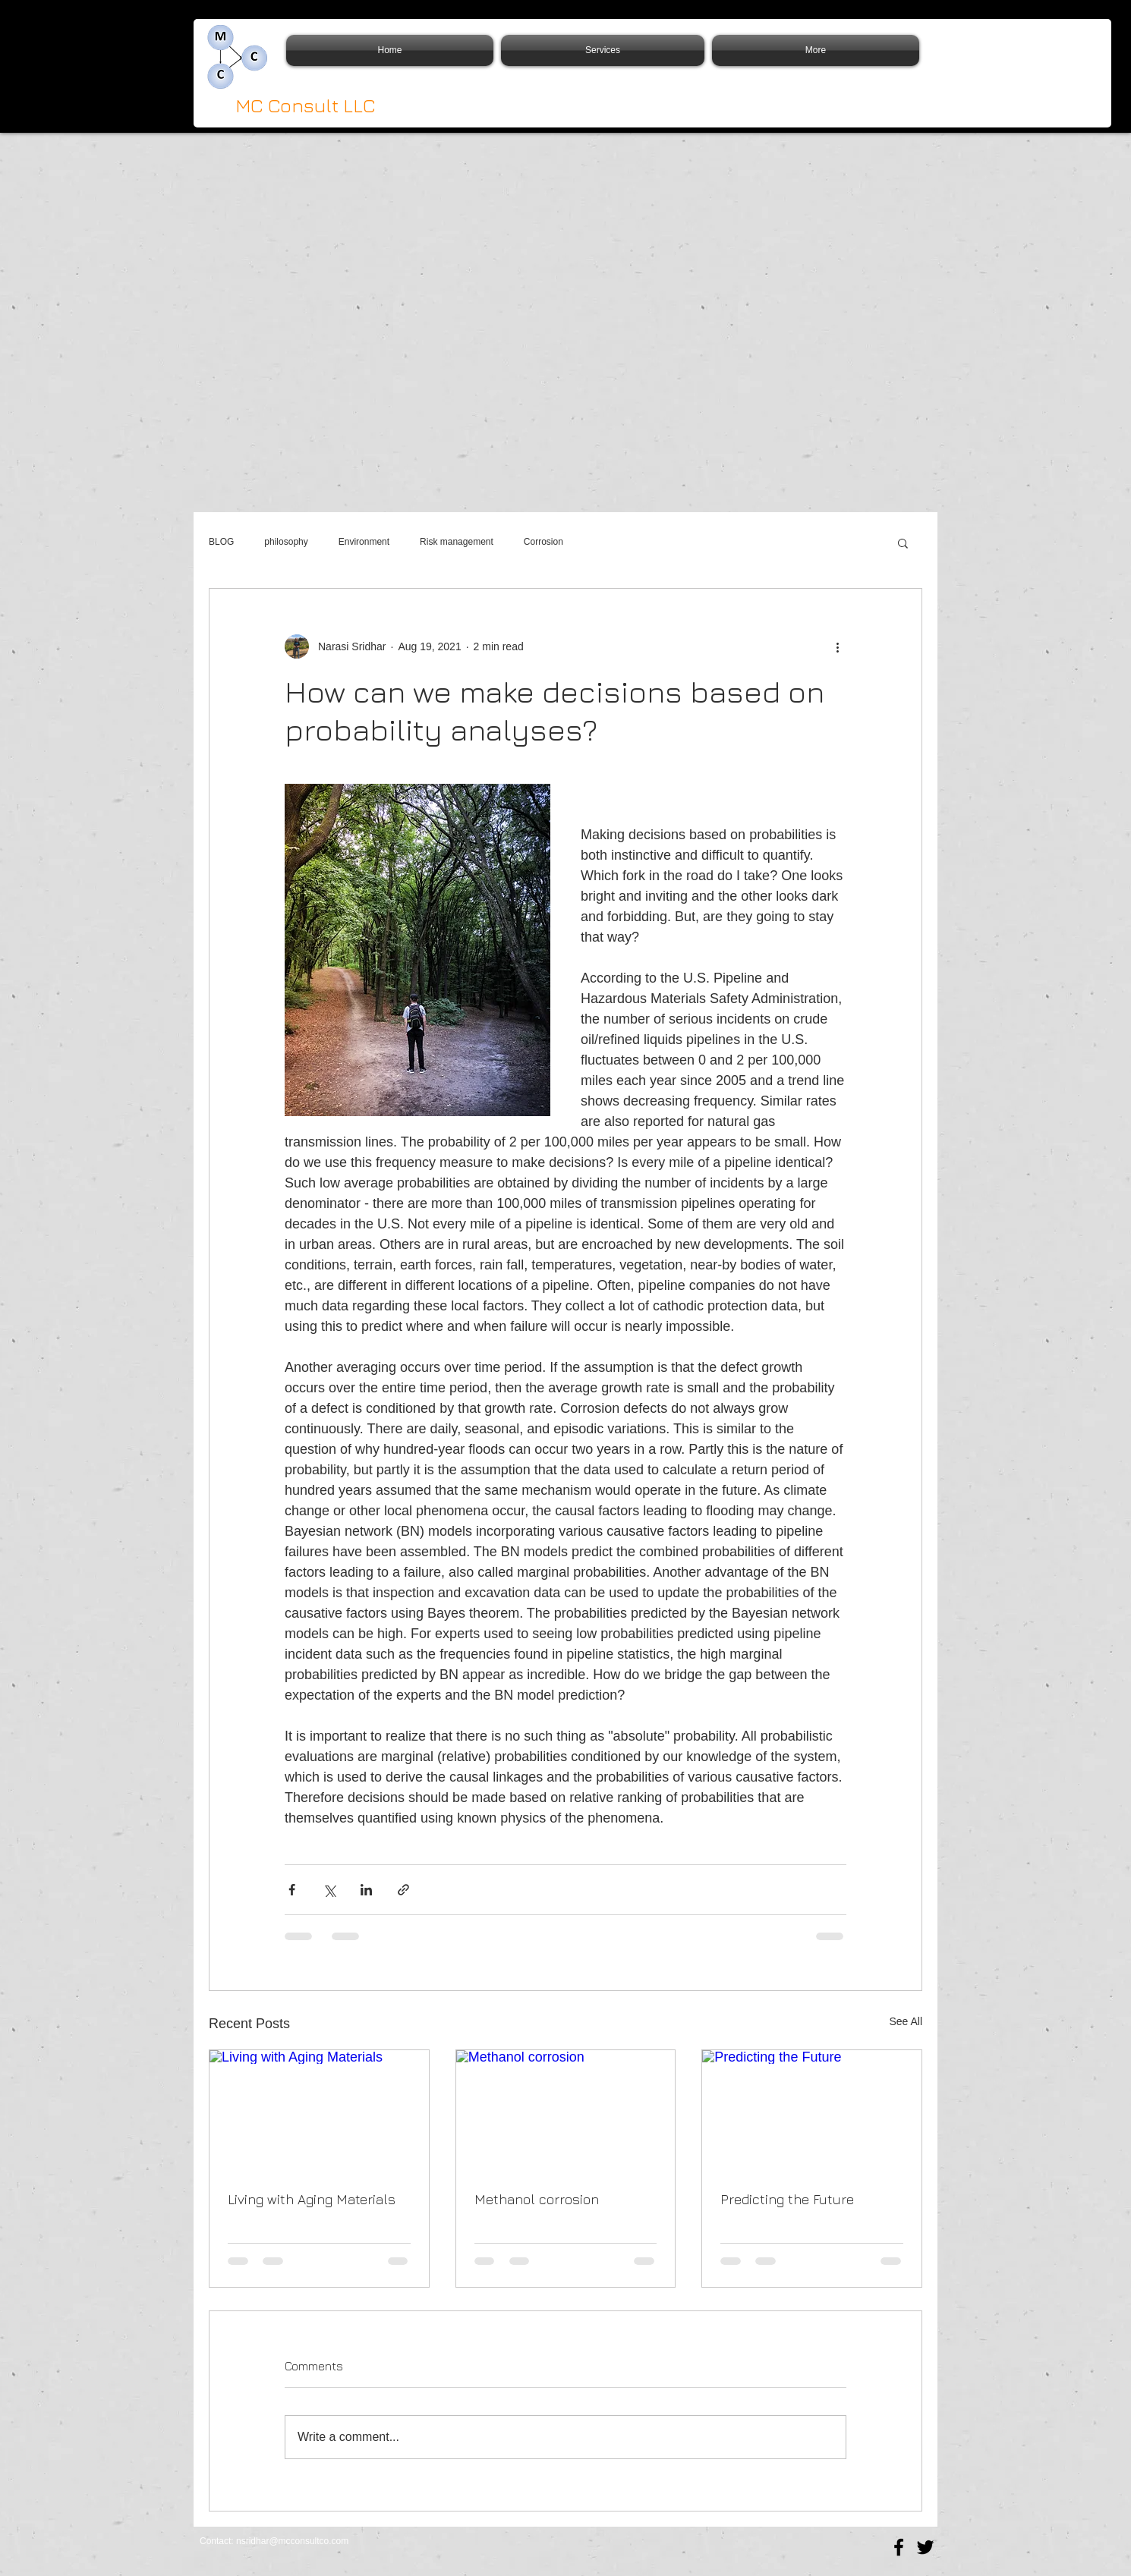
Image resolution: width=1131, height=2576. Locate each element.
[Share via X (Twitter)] (329, 1889)
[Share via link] (403, 1889)
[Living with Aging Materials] (319, 2111)
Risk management (456, 541)
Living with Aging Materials (311, 2199)
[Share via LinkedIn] (366, 1889)
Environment (364, 541)
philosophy (285, 541)
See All (905, 2021)
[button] (903, 542)
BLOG (221, 541)
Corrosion (543, 541)
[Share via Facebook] (292, 1889)
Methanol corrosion (536, 2199)
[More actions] (837, 646)
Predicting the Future (787, 2199)
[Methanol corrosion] (566, 2111)
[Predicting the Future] (811, 2111)
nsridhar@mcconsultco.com (292, 2541)
